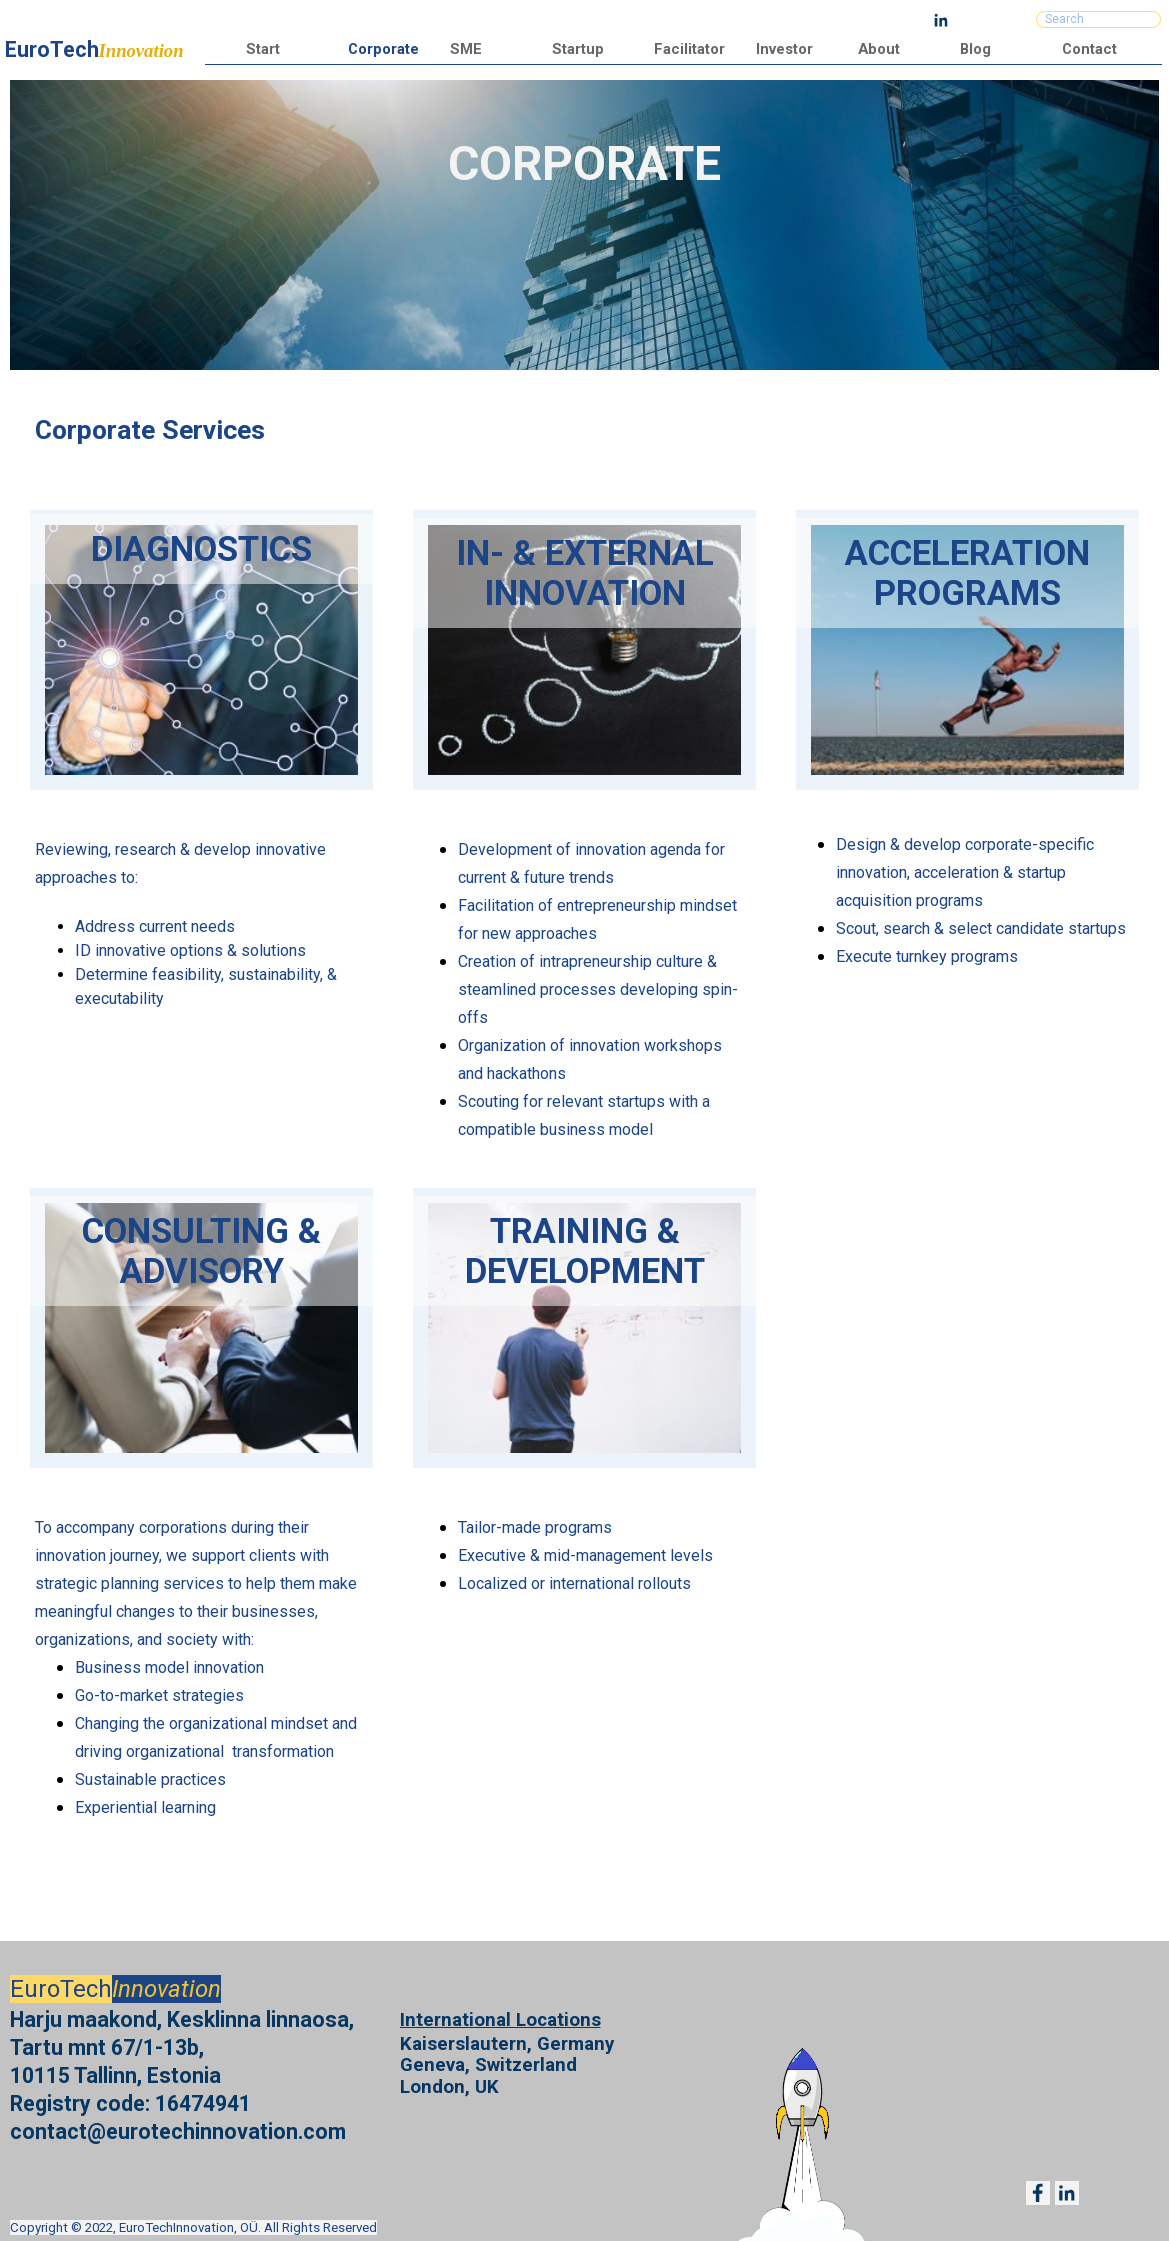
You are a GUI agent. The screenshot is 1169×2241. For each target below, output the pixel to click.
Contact (1089, 49)
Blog (975, 49)
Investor (784, 49)
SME (466, 49)
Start (263, 49)
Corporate (383, 49)
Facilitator (689, 49)
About (879, 49)
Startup (578, 49)
